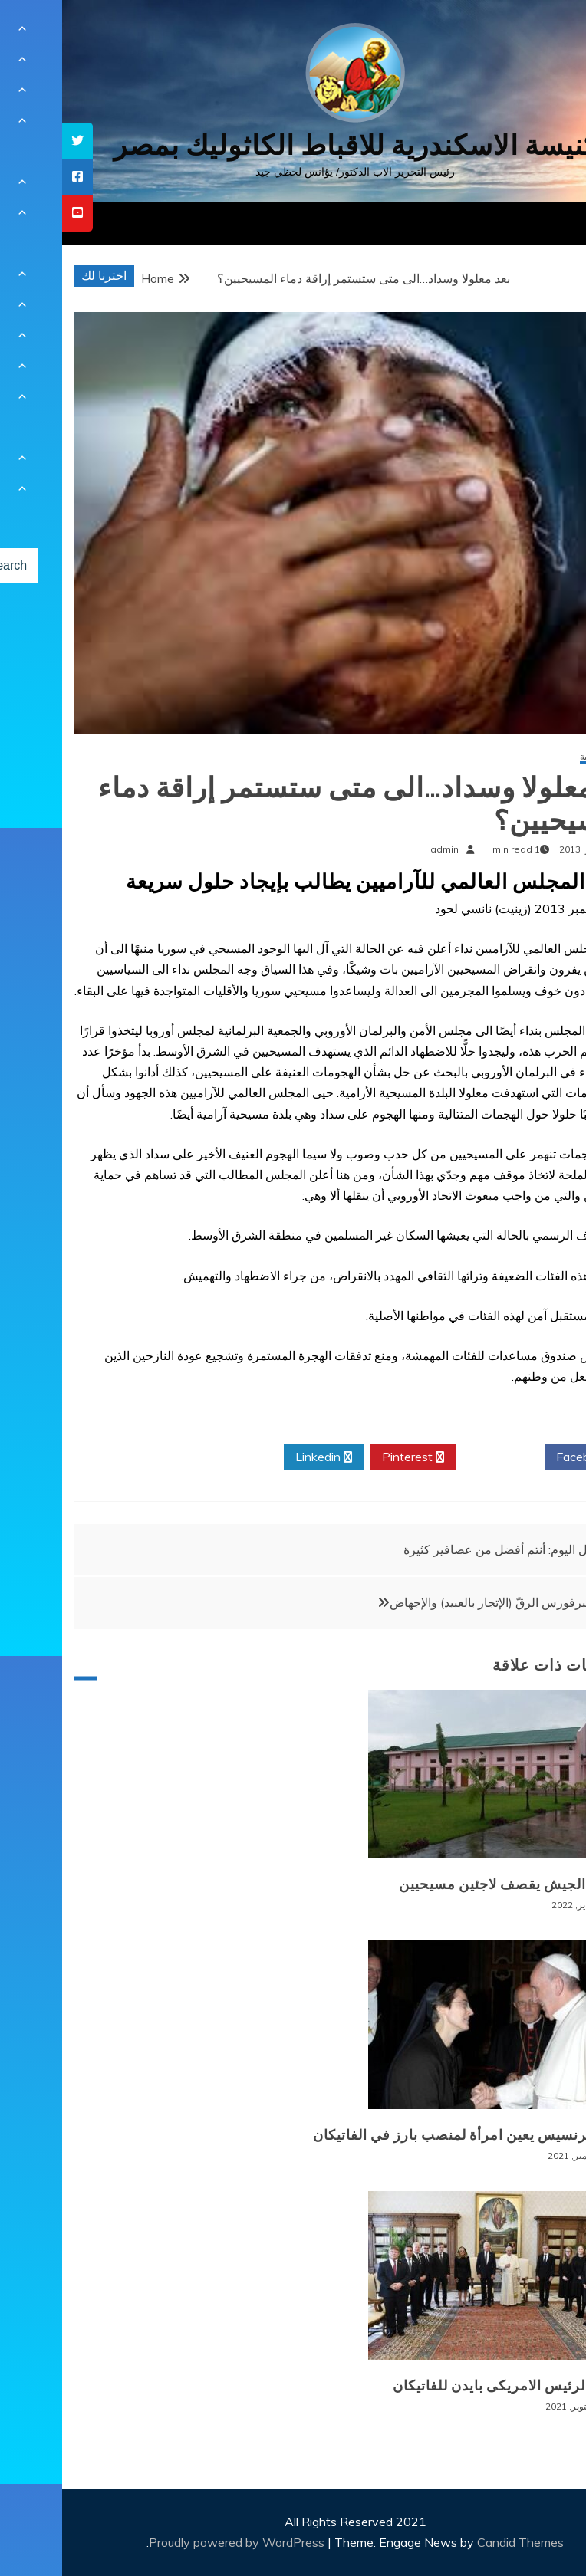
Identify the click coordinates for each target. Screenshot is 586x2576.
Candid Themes (458, 2542)
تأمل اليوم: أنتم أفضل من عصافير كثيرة (440, 1549)
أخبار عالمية (540, 757)
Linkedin (261, 1457)
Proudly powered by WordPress (176, 2542)
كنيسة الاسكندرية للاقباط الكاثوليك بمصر (293, 145)
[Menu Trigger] (536, 33)
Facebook (526, 1457)
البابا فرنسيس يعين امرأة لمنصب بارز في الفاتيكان (407, 2135)
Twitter (438, 1457)
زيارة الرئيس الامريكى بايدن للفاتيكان (447, 2386)
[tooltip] (15, 141)
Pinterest (351, 1457)
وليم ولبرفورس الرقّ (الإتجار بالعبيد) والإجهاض (443, 1602)
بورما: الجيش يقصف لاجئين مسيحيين (450, 1884)
